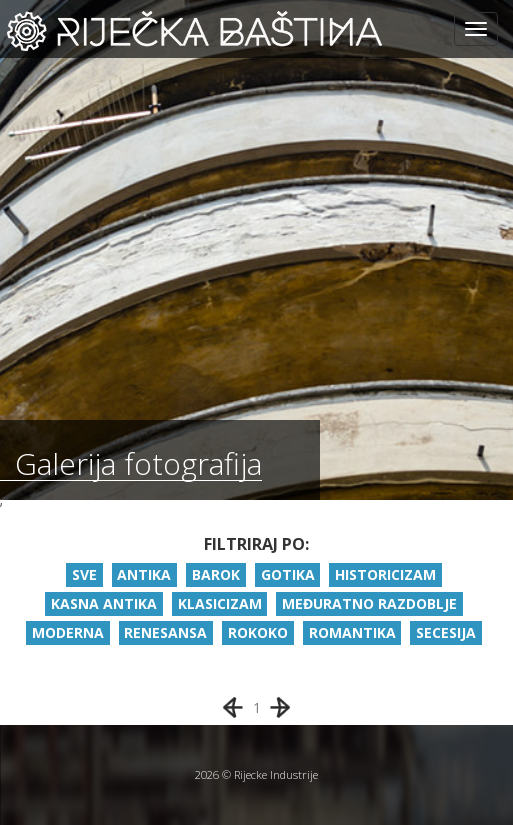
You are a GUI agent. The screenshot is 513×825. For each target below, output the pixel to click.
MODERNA (68, 632)
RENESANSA (165, 632)
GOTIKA (288, 574)
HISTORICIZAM (385, 574)
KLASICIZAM (220, 603)
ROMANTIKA (352, 632)
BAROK (216, 574)
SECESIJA (446, 632)
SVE (84, 574)
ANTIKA (144, 574)
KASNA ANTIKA (104, 603)
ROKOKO (258, 632)
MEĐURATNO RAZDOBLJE (369, 603)
